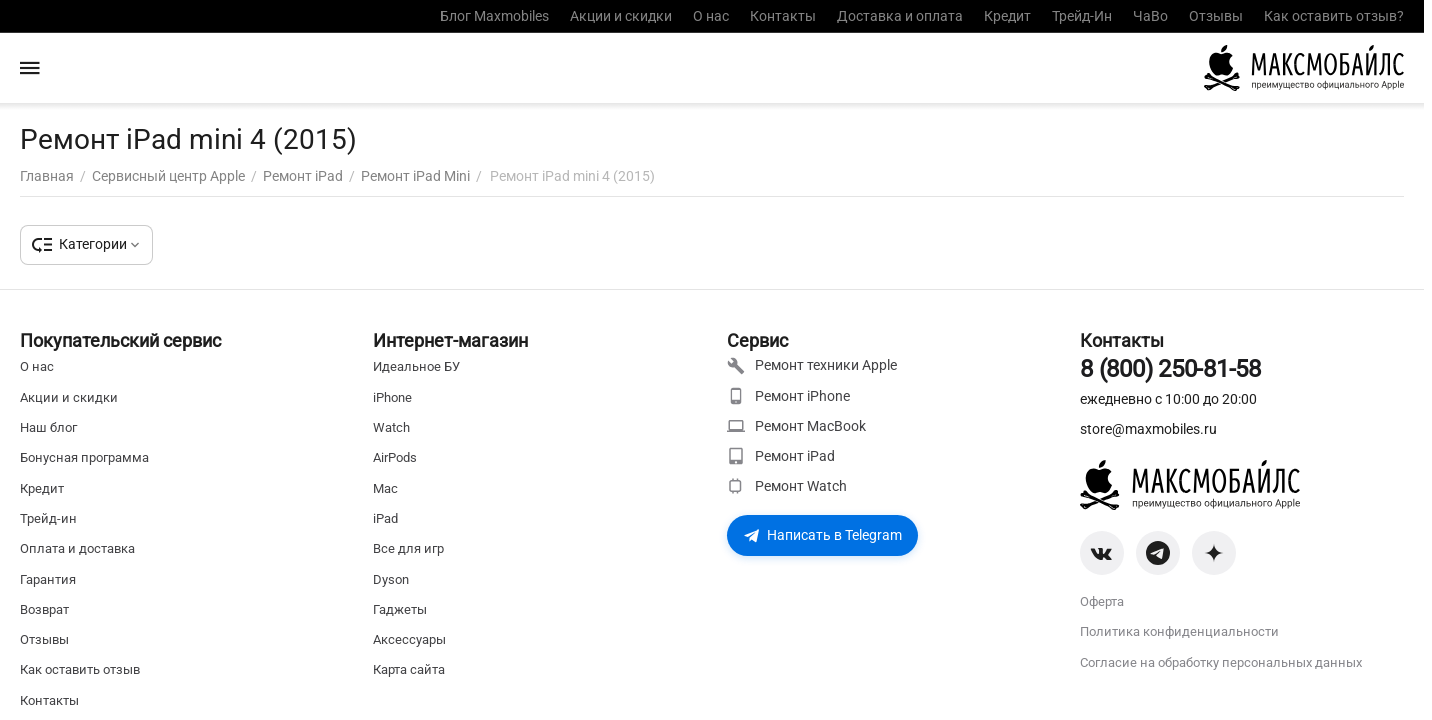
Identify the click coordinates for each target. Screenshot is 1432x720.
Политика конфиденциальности (1179, 631)
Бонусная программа (84, 457)
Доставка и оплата (900, 16)
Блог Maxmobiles (494, 16)
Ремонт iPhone (788, 396)
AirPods (395, 457)
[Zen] (1214, 553)
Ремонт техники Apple (812, 366)
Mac (385, 488)
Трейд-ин (48, 518)
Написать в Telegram (822, 535)
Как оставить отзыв (80, 669)
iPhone (392, 397)
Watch (391, 427)
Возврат (44, 609)
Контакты (783, 16)
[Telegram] (1158, 553)
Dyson (391, 579)
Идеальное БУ (416, 366)
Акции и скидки (621, 16)
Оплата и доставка (77, 548)
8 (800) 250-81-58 (1170, 369)
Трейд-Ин (1082, 16)
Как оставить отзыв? (1334, 16)
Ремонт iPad (781, 456)
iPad (385, 518)
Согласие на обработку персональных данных (1221, 662)
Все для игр (408, 548)
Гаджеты (400, 609)
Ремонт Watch (787, 486)
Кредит (1007, 16)
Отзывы (1216, 16)
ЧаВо (1150, 16)
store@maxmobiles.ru (1148, 429)
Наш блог (48, 427)
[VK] (1102, 553)
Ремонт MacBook (796, 426)
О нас (711, 16)
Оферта (1102, 601)
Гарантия (48, 579)
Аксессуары (409, 639)
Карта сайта (409, 669)
